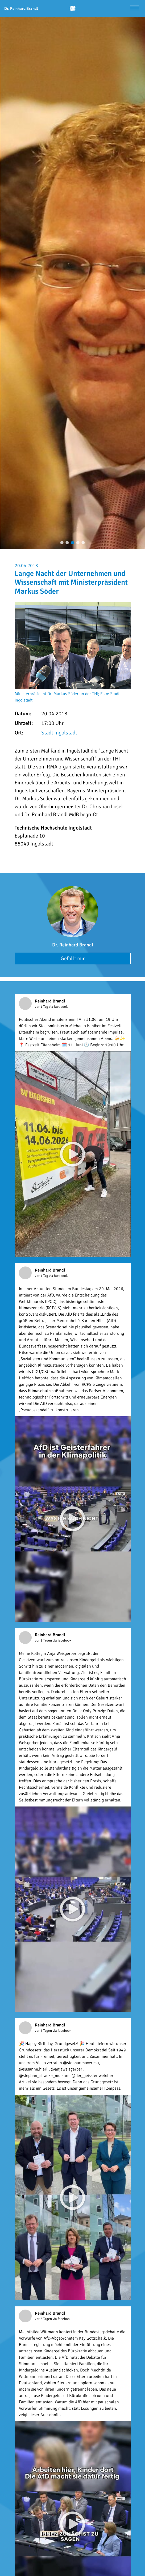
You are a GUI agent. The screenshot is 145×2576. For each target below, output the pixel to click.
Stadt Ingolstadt (59, 732)
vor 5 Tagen (44, 2031)
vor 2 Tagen (44, 1640)
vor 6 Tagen (44, 2319)
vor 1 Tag (42, 1007)
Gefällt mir (73, 958)
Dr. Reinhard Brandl (72, 945)
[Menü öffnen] (134, 8)
